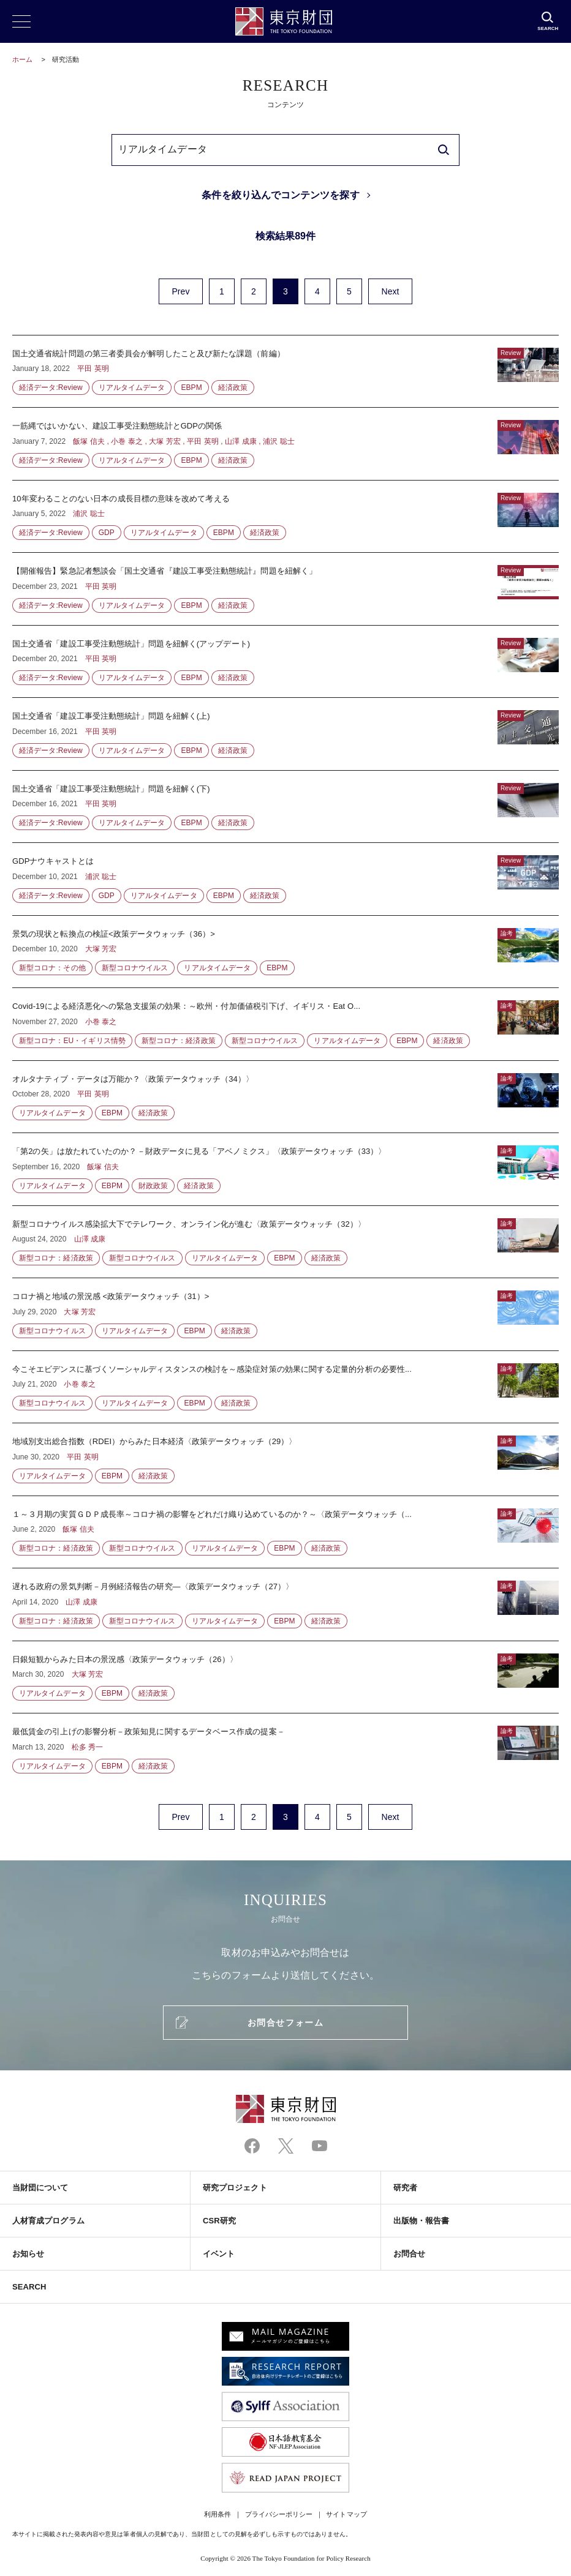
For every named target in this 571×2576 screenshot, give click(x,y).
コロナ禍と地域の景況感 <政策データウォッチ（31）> (285, 1314)
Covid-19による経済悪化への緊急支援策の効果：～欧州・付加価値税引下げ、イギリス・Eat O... (285, 1024)
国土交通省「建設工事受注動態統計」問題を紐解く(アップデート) (285, 662)
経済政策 (233, 387)
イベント (219, 2253)
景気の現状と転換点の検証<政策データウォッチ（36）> (285, 952)
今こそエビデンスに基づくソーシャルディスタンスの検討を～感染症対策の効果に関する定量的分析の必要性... (285, 1387)
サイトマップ (346, 2514)
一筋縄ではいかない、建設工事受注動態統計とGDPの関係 (285, 444)
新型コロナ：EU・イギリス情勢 (72, 1040)
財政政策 (153, 1185)
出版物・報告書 (421, 2220)
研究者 (405, 2187)
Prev (180, 291)
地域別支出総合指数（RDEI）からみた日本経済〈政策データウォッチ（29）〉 (285, 1459)
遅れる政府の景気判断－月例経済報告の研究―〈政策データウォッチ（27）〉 (285, 1604)
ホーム (22, 59)
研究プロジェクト (235, 2187)
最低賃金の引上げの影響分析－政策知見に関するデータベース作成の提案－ (285, 1743)
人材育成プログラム (48, 2220)
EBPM (191, 387)
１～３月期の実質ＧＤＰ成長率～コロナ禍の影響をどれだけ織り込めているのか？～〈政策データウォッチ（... (285, 1532)
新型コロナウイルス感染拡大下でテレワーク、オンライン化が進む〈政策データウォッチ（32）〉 (285, 1242)
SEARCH (29, 2286)
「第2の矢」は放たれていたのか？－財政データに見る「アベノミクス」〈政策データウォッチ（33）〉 (285, 1169)
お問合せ (409, 2253)
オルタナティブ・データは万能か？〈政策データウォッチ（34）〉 (285, 1097)
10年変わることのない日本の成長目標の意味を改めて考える (285, 517)
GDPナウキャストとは (285, 879)
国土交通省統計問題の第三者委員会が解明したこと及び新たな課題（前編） (285, 371)
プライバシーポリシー (279, 2514)
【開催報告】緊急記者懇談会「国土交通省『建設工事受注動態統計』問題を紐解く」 (285, 589)
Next (390, 291)
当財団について (40, 2187)
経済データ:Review (51, 387)
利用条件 (217, 2514)
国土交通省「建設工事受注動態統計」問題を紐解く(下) (285, 807)
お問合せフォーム (285, 2022)
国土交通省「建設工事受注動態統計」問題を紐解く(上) (285, 734)
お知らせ (28, 2253)
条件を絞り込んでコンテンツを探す (280, 195)
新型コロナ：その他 (52, 968)
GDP (107, 532)
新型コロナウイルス (135, 968)
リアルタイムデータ (132, 387)
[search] (443, 150)
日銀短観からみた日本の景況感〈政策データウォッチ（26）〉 (285, 1677)
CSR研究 (219, 2220)
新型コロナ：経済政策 (179, 1040)
